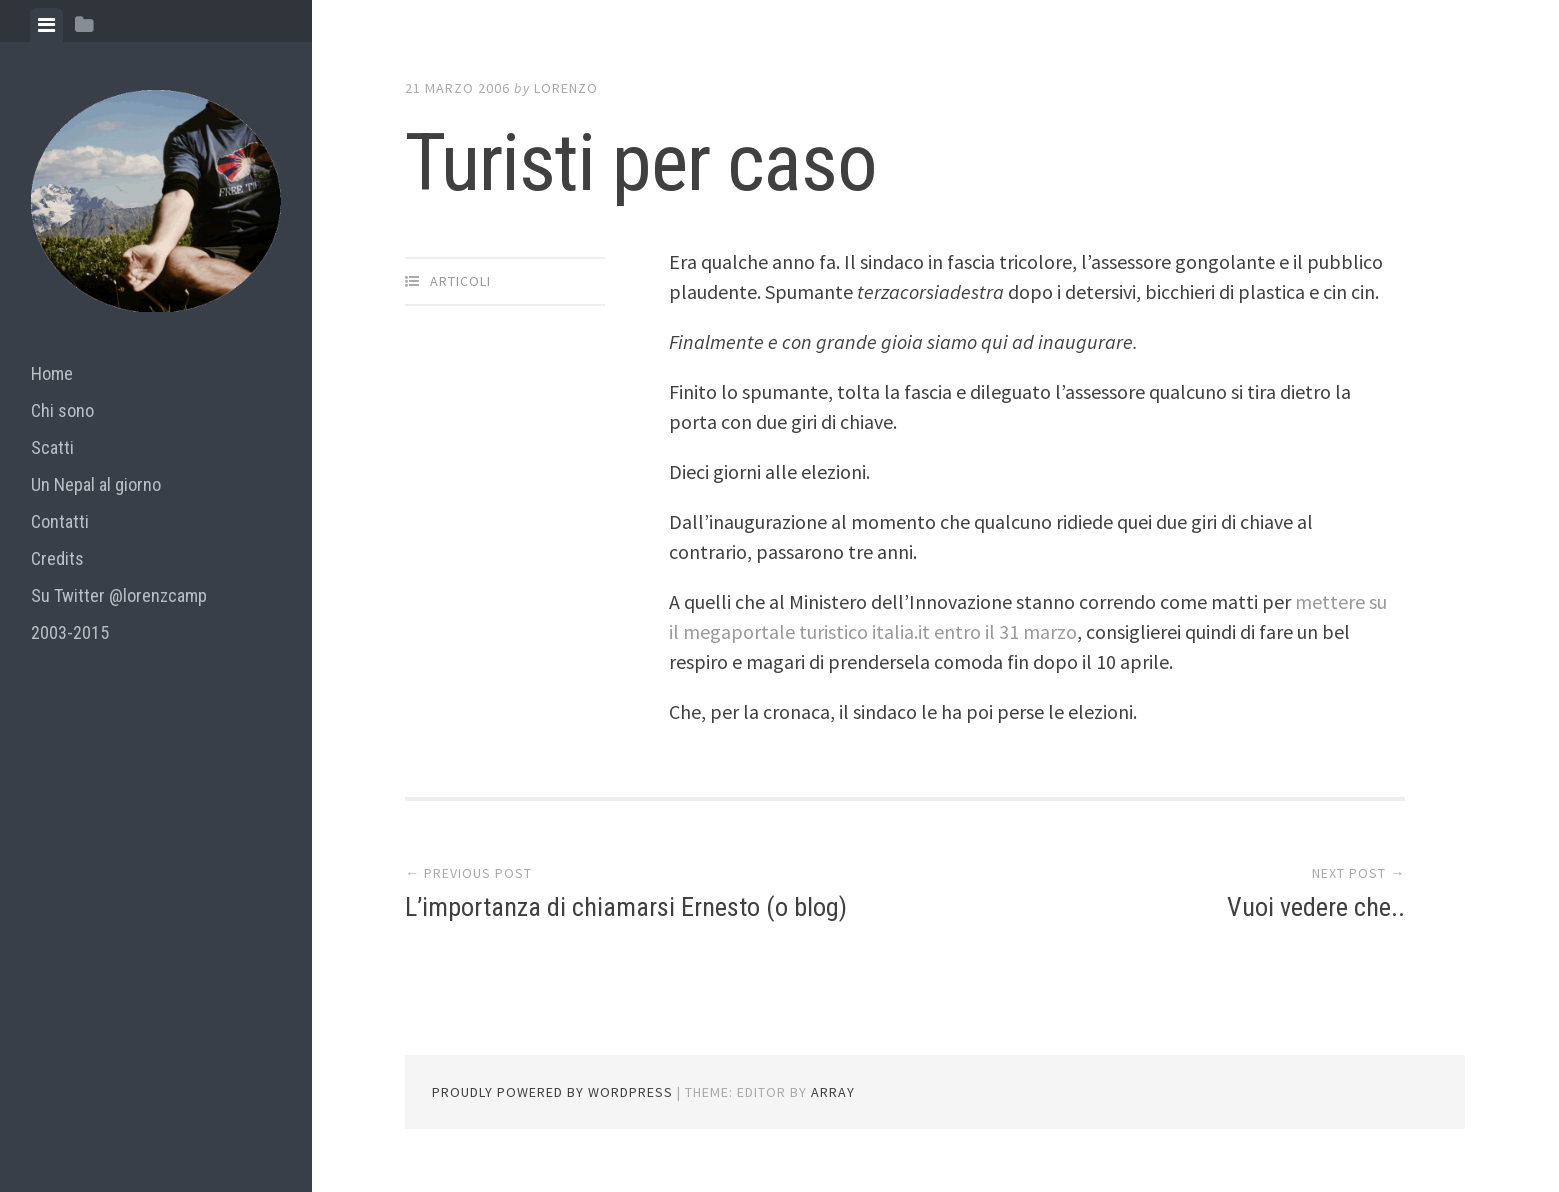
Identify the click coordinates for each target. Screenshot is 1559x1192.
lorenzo (566, 88)
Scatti (52, 447)
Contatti (60, 521)
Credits (57, 558)
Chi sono (62, 410)
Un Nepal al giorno (96, 484)
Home (52, 373)
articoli (460, 281)
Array (833, 1092)
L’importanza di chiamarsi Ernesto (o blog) (626, 907)
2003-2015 (70, 632)
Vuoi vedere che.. (1316, 907)
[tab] (46, 25)
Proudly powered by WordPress (552, 1092)
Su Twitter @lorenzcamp (119, 595)
